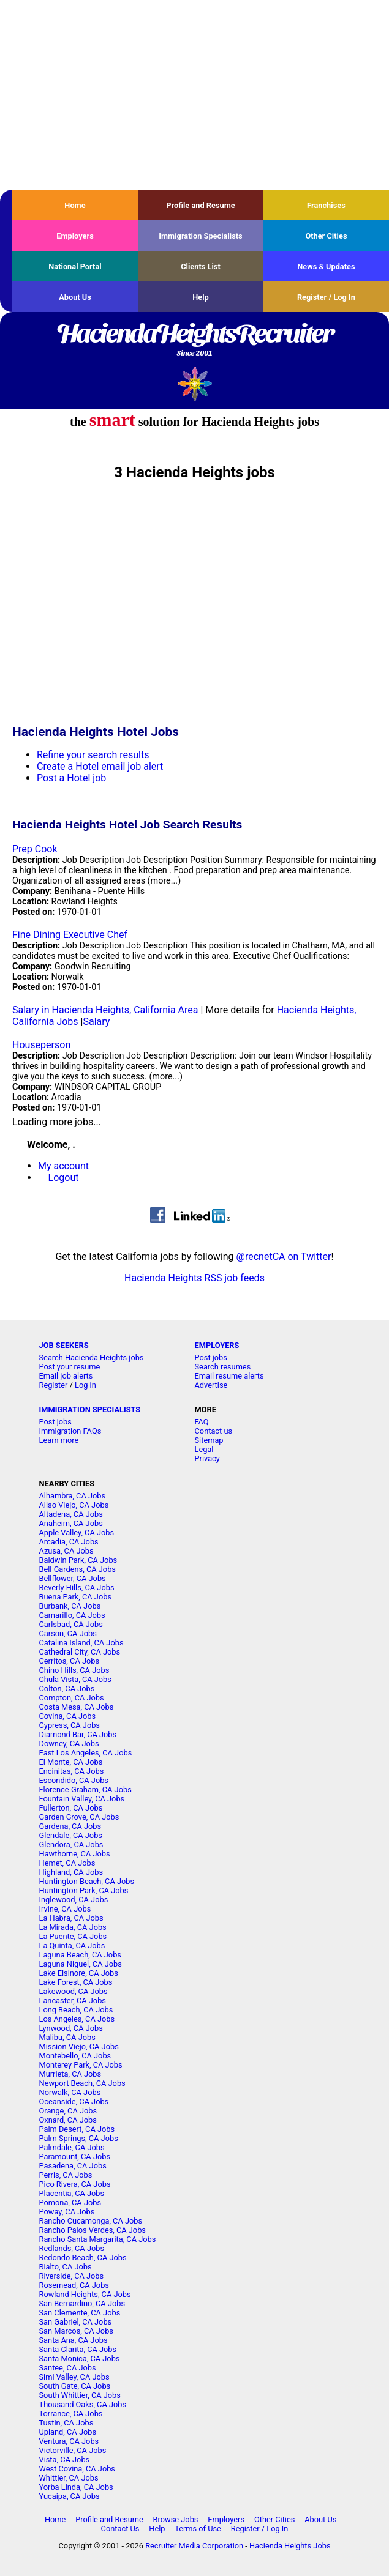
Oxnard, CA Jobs (68, 2119)
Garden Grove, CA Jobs (79, 1817)
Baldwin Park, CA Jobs (78, 1560)
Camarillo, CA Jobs (72, 1615)
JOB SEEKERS (64, 1345)
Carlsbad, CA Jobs (71, 1624)
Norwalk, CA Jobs (70, 2092)
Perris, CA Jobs (66, 2175)
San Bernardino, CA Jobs (82, 2303)
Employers (75, 235)
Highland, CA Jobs (71, 1872)
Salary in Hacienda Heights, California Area (105, 1010)
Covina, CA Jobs (67, 1716)
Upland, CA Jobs (68, 2431)
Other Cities (326, 235)
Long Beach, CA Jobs (76, 2009)
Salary (96, 1021)
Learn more (59, 1440)
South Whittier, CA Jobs (80, 2395)
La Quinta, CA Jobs (72, 1945)
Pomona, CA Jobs (70, 2202)
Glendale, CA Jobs (70, 1835)
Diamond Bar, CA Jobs (78, 1734)
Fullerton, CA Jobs (71, 1807)
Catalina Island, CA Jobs (81, 1642)
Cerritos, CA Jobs (69, 1661)
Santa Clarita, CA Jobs (78, 2349)
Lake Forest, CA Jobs (76, 1982)
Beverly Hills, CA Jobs (77, 1587)
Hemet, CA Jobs (67, 1862)
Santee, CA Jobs (67, 2367)
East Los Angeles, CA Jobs (85, 1752)
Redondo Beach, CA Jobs (83, 2257)
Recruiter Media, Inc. (194, 383)
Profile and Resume (200, 205)
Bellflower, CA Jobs (72, 1578)
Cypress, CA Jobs (69, 1725)
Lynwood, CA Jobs (71, 2028)
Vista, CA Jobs (64, 2459)
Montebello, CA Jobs (75, 2055)
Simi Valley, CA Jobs (74, 2376)
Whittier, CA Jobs (69, 2477)
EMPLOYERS (217, 1345)
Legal (204, 1449)
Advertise (211, 1385)
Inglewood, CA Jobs (73, 1899)
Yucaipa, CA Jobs (69, 2496)
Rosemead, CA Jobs (74, 2285)
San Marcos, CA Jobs (76, 2331)
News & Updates (326, 266)
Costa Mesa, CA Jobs (76, 1706)
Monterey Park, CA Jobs (81, 2064)
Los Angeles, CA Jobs (77, 2018)
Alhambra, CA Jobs (72, 1495)
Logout (63, 1177)
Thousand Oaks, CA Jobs (83, 2404)
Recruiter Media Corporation (194, 2545)
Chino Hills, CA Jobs (74, 1670)
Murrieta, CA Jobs (70, 2074)
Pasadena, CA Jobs (73, 2165)
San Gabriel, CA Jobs (75, 2321)
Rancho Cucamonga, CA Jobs (91, 2220)
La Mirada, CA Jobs (73, 1927)
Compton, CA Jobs (71, 1697)
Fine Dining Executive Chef (69, 934)
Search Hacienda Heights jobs (91, 1357)
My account (63, 1166)
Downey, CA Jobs (69, 1743)
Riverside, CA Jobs (71, 2275)
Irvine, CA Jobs (65, 1908)
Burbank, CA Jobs (70, 1605)
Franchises (326, 205)
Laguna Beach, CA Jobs (80, 1954)
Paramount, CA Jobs (75, 2156)
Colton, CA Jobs (67, 1688)
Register (53, 1385)
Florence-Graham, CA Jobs (85, 1789)
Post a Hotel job (71, 778)
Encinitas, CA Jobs (71, 1771)
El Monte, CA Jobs (71, 1761)
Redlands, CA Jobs (72, 2248)
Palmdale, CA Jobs (72, 2147)
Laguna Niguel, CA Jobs (80, 1963)
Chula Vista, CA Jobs (75, 1679)
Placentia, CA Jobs (72, 2193)
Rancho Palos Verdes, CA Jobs (92, 2230)
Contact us (214, 1430)
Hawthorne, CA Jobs (74, 1853)
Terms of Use (198, 2528)
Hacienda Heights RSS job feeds (194, 1278)
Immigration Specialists (200, 235)
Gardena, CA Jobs (70, 1826)
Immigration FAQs (70, 1430)
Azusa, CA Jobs (66, 1550)
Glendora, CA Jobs (71, 1844)
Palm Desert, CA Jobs (77, 2129)
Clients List (201, 266)
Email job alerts (66, 1375)
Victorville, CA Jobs (73, 2450)
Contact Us (120, 2528)
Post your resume (69, 1366)
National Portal (74, 266)
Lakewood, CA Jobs (73, 1991)
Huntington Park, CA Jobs (84, 1890)
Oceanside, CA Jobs (74, 2101)
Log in (85, 1385)
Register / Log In (326, 297)
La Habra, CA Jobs (71, 1918)
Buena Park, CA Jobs (75, 1596)
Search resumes (223, 1366)
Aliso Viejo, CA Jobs (74, 1504)
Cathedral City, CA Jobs (80, 1651)
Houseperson (41, 1045)
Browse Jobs (175, 2519)
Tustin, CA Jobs (66, 2422)
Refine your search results (93, 755)
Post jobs (211, 1357)
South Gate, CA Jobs (75, 2386)
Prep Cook (35, 849)
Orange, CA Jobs (68, 2110)
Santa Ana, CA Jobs (73, 2340)
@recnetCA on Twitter (283, 1256)
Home (74, 205)
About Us (75, 297)
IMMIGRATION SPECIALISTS (90, 1409)
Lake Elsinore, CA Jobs (78, 1973)
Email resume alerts (229, 1375)
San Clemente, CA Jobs (80, 2312)
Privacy (207, 1458)
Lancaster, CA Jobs (72, 2000)
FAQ (202, 1421)
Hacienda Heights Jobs (289, 2545)
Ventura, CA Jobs (69, 2441)
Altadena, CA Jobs (71, 1514)
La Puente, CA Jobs (73, 1936)
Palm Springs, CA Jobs (78, 2138)
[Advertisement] (194, 95)
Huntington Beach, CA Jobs (87, 1881)
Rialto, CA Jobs (65, 2266)
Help (200, 297)
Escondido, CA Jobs (73, 1780)
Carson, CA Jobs (68, 1633)
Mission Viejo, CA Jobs (79, 2046)
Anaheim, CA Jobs (71, 1523)
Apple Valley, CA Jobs (77, 1532)
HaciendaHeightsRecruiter (194, 340)
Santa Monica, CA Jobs (79, 2358)
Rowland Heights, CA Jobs (85, 2294)
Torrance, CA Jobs (71, 2413)
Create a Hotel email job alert (100, 766)
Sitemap (209, 1440)
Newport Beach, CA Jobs (82, 2083)
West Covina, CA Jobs (77, 2468)
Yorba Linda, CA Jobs (76, 2487)
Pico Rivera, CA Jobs (75, 2184)
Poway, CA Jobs (67, 2211)
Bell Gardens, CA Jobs (77, 1569)
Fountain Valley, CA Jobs (82, 1798)
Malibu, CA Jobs (67, 2037)
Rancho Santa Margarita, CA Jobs (97, 2239)
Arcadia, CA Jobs (69, 1541)
